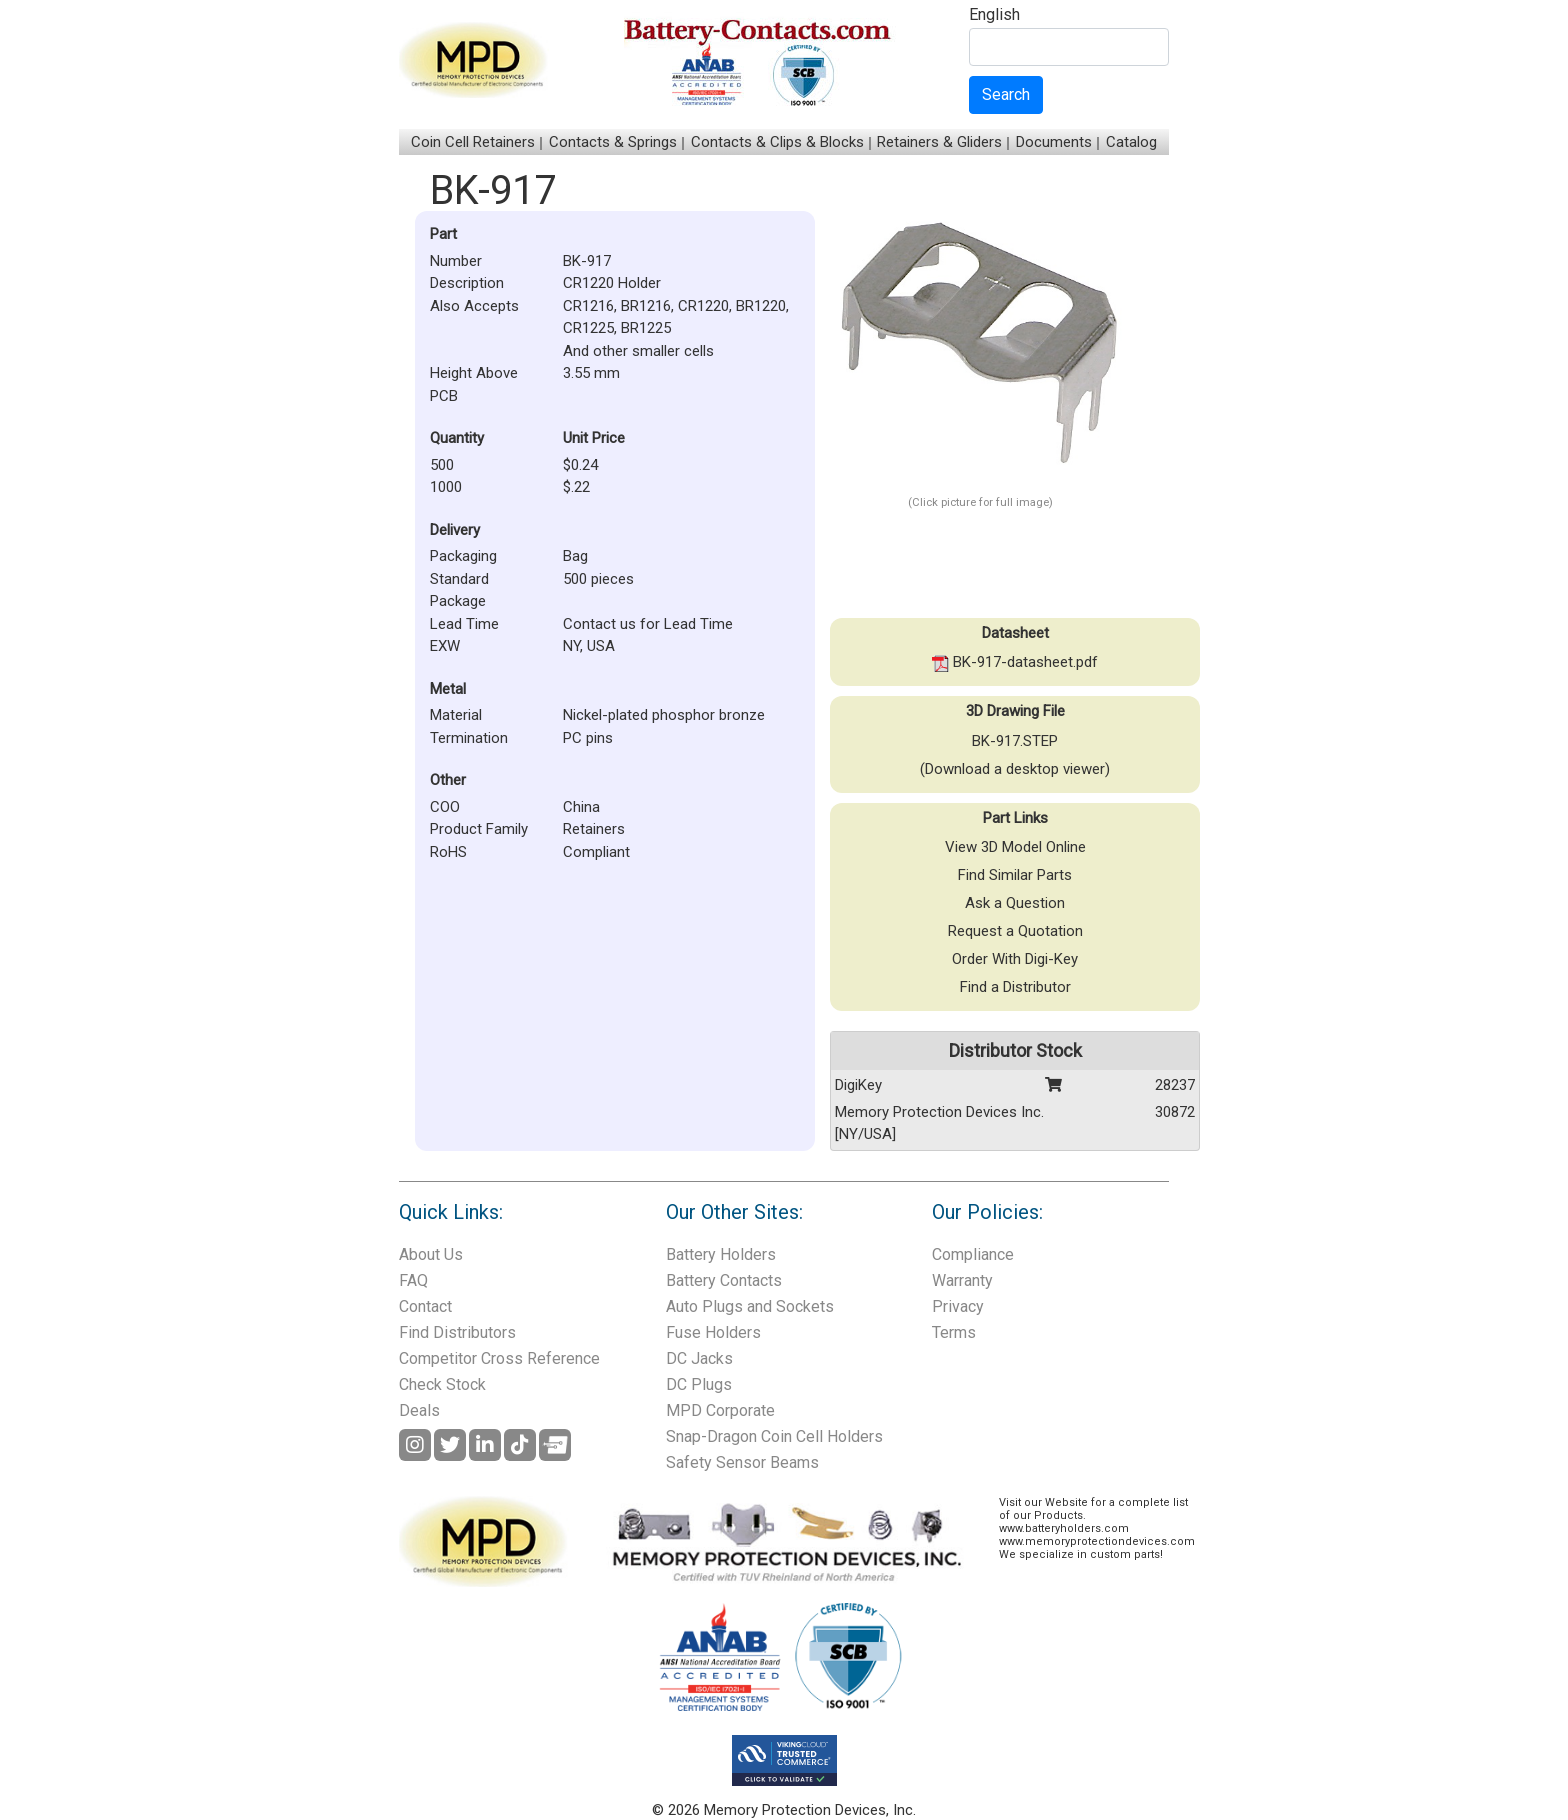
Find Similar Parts (1015, 875)
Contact (425, 1306)
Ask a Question (1015, 903)
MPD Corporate (720, 1410)
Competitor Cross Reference (499, 1358)
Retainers (594, 829)
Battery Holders (721, 1254)
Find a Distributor (1015, 987)
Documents (1054, 142)
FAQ (413, 1280)
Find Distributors (457, 1332)
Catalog (1131, 142)
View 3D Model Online (1015, 847)
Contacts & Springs (613, 142)
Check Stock (442, 1384)
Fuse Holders (713, 1332)
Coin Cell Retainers (473, 142)
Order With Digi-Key (1015, 959)
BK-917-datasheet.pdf (1015, 662)
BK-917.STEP (1015, 741)
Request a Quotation (1015, 931)
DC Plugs (699, 1384)
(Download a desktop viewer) (1015, 769)
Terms (954, 1332)
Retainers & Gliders (939, 142)
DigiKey (858, 1085)
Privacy (958, 1306)
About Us (431, 1254)
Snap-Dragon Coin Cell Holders (774, 1436)
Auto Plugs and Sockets (750, 1306)
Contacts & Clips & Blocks (777, 142)
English (994, 15)
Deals (419, 1410)
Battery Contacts (724, 1280)
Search (1006, 94)
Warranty (962, 1280)
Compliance (973, 1254)
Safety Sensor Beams (742, 1462)
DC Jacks (699, 1358)
